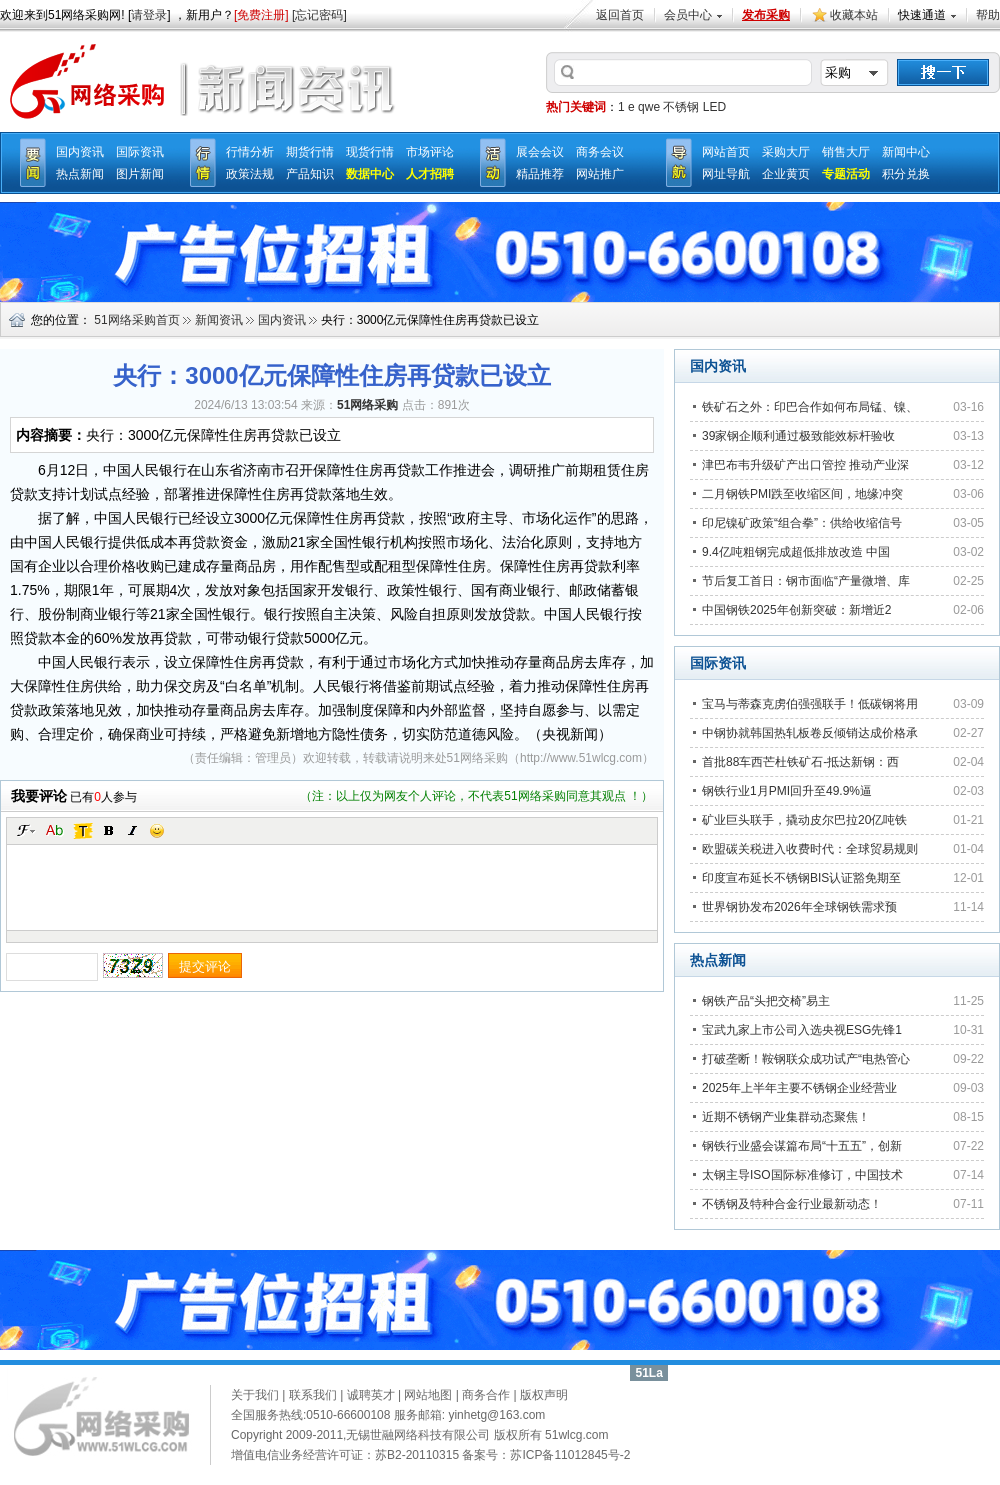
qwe (649, 107)
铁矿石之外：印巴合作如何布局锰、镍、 (810, 407)
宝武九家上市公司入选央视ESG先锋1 (802, 1030)
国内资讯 (80, 152)
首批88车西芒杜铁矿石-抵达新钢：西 (800, 762)
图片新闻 (140, 174)
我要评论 (39, 796)
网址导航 (726, 174)
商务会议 (600, 152)
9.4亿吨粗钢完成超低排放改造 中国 (796, 552)
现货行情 (370, 152)
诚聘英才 (371, 1395)
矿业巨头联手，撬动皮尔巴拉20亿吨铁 (804, 820)
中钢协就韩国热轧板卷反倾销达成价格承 (810, 733)
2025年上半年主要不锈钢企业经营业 (799, 1088)
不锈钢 (681, 107)
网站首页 (726, 152)
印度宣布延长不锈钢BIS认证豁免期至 (801, 878)
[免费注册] (261, 15)
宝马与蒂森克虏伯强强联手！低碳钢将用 (810, 704)
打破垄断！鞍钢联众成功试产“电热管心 (806, 1059)
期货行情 (310, 152)
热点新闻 (80, 174)
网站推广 (600, 174)
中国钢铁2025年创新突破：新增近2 (796, 610)
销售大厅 (846, 152)
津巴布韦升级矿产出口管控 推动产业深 (805, 465)
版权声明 (544, 1395)
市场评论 (430, 152)
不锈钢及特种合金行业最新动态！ (792, 1204)
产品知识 (310, 174)
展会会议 (540, 152)
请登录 (149, 15)
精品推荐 (540, 174)
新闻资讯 (219, 320)
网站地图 (428, 1395)
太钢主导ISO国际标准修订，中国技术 (802, 1175)
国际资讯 (140, 152)
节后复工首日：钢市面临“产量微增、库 (806, 581)
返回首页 (620, 15)
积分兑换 (906, 174)
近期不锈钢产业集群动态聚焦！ (786, 1117)
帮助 (988, 15)
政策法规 (250, 174)
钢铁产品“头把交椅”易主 (766, 1001)
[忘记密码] (319, 15)
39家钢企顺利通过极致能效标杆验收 (798, 436)
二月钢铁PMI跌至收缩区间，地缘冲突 (802, 494)
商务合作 (486, 1395)
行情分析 (250, 152)
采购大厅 (786, 152)
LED (714, 107)
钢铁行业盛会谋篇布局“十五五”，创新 (802, 1146)
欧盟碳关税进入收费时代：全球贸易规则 (810, 849)
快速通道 (922, 15)
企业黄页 (786, 174)
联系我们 (313, 1395)
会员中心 (688, 15)
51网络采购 (477, 758)
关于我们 (255, 1395)
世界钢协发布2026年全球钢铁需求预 (799, 907)
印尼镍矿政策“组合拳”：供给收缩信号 (802, 523)
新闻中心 (906, 152)
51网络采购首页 (136, 320)
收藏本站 (854, 15)
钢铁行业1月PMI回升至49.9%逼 (787, 791)
